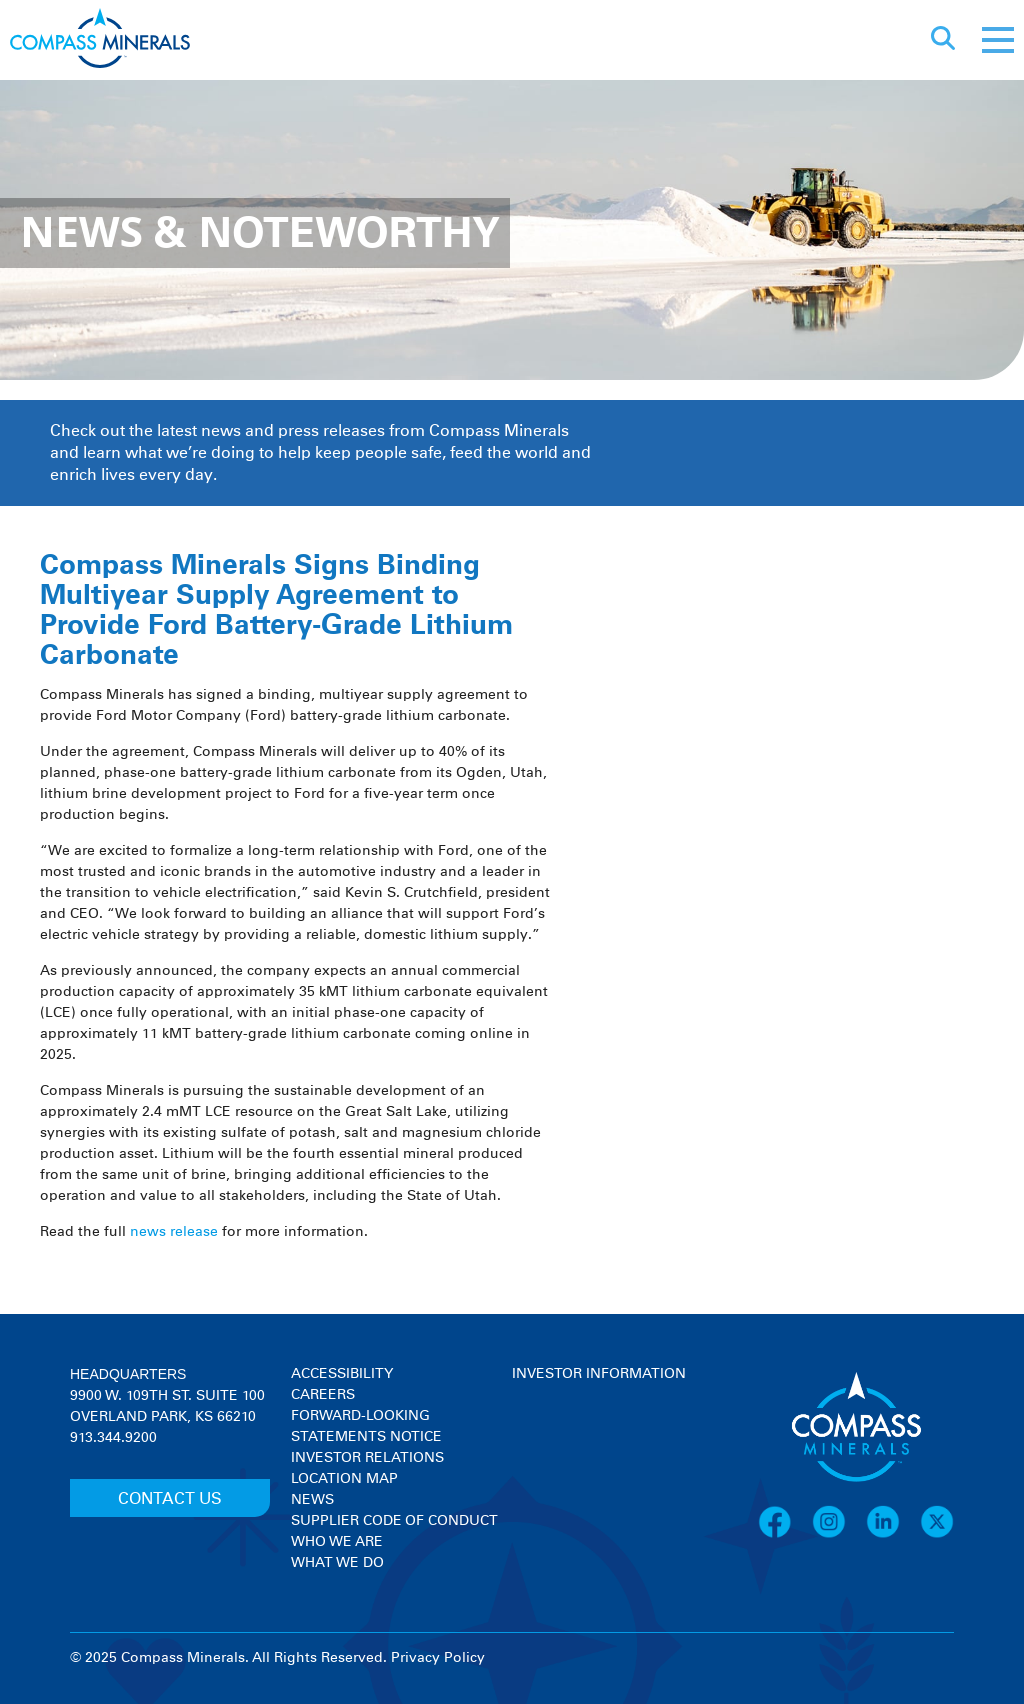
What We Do (337, 1563)
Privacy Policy (438, 1658)
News (312, 1500)
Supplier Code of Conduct (394, 1521)
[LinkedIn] (893, 1535)
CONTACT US (170, 1499)
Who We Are (337, 1542)
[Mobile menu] (998, 40)
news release (174, 1232)
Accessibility (342, 1374)
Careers (323, 1395)
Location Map (344, 1479)
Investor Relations (367, 1458)
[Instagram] (839, 1535)
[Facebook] (785, 1535)
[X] (937, 1535)
